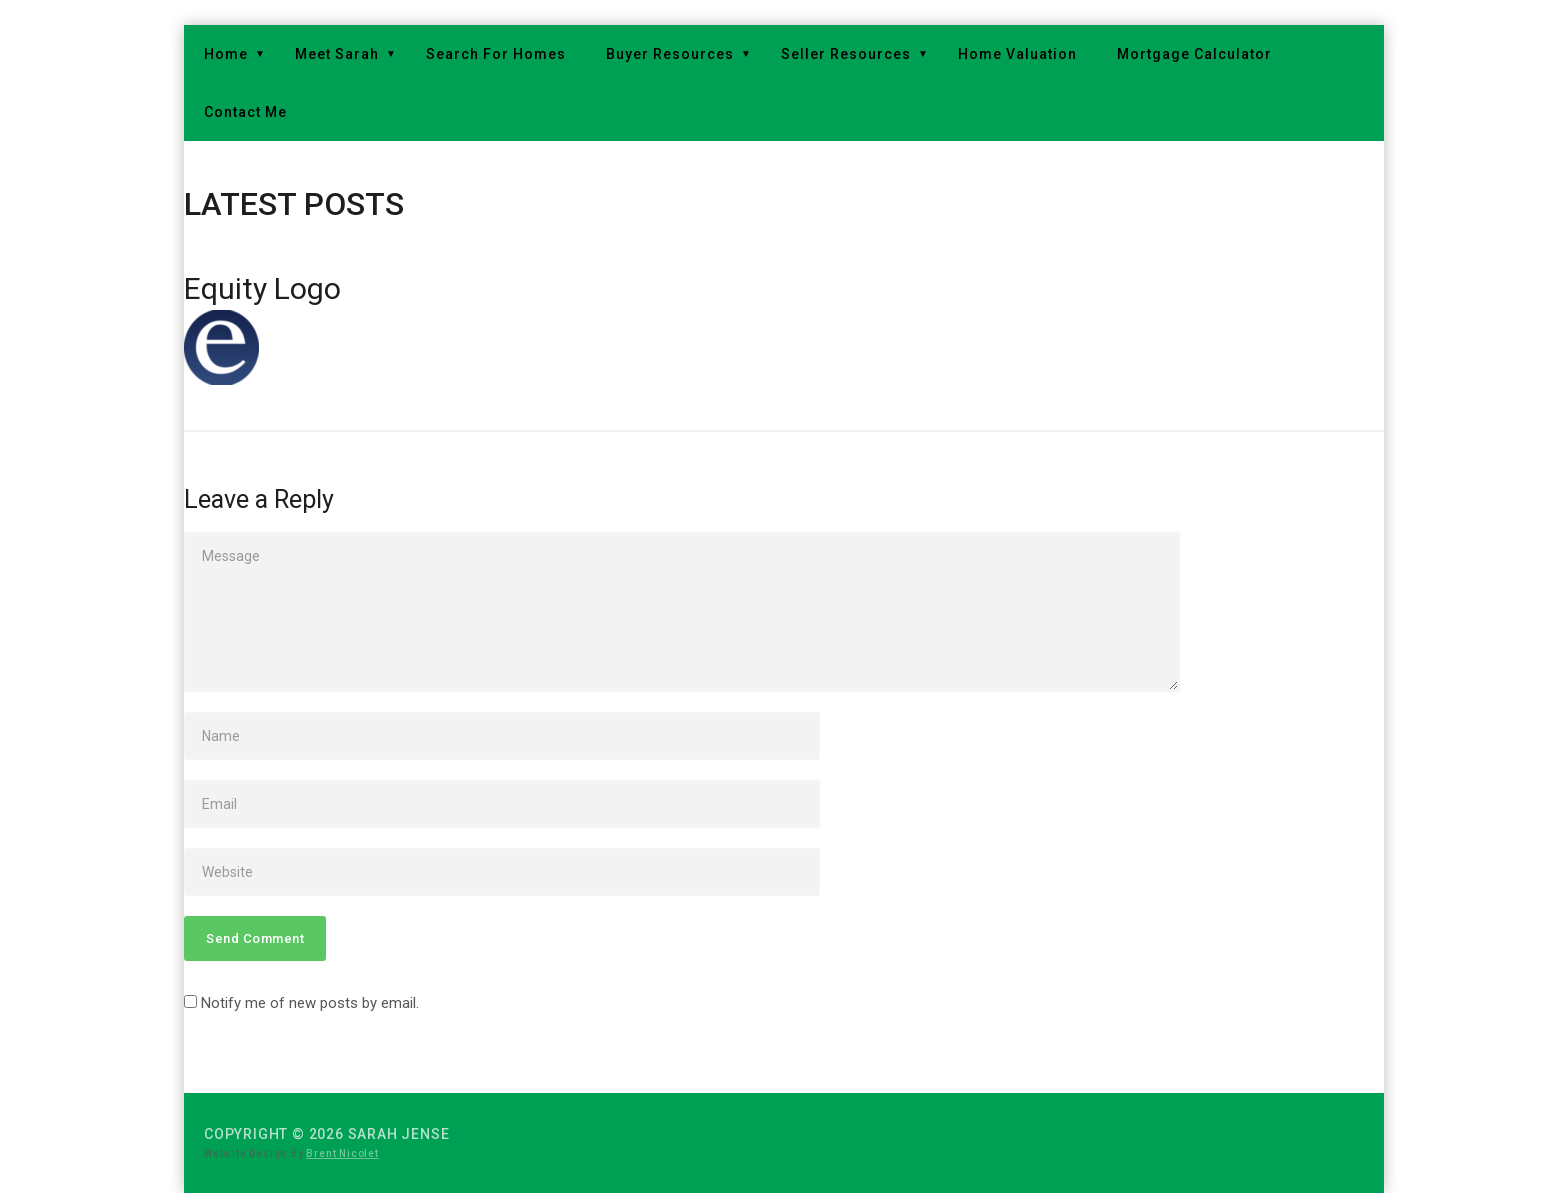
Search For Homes (496, 54)
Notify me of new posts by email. (310, 1003)
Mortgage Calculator (1194, 54)
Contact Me (245, 112)
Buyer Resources (670, 54)
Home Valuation (1017, 54)
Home (226, 54)
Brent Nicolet (342, 1153)
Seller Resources (846, 54)
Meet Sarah (337, 54)
